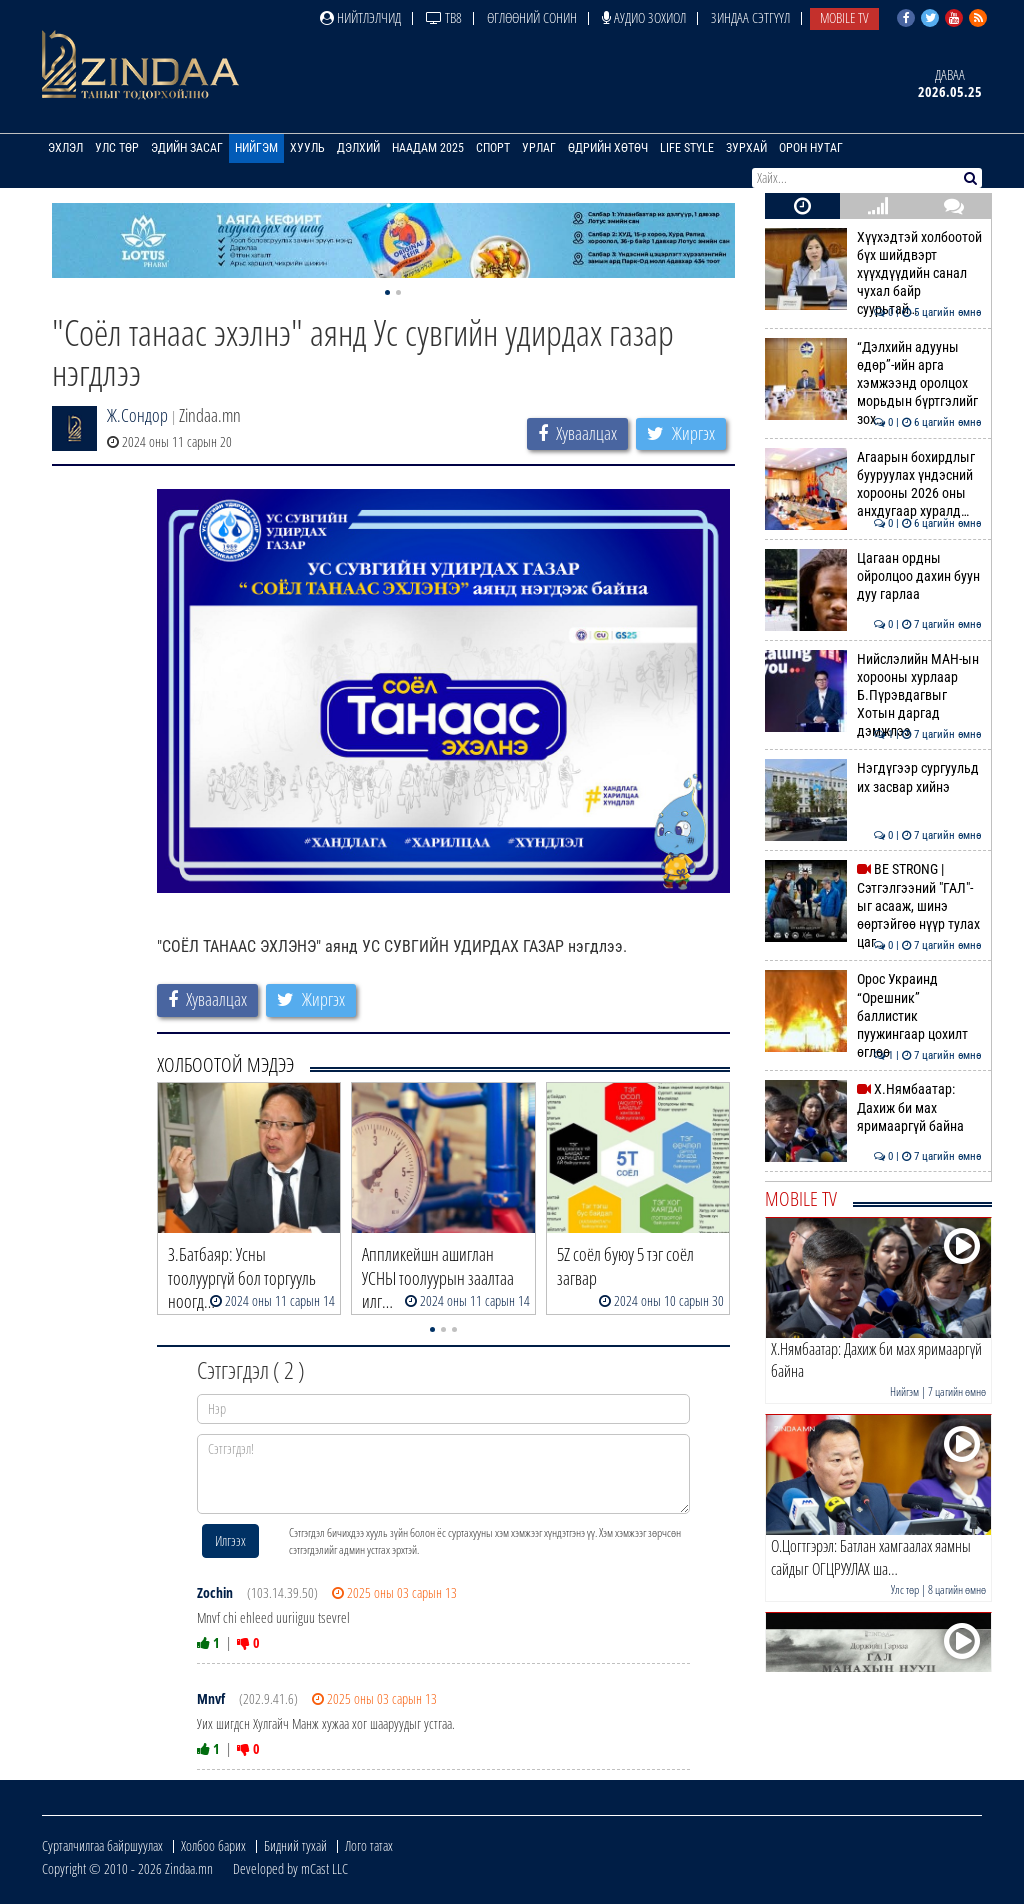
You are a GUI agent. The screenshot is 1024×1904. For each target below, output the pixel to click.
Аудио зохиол (644, 17)
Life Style (687, 148)
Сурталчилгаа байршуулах (102, 1845)
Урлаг (539, 148)
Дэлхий (358, 148)
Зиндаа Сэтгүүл (750, 17)
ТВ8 (444, 17)
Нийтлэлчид (360, 17)
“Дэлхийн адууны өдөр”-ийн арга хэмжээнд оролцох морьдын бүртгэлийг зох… (873, 383)
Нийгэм (256, 148)
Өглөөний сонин (532, 17)
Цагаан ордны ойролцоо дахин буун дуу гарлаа (873, 576)
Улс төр (117, 148)
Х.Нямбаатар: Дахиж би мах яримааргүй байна (873, 1107)
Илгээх (230, 1540)
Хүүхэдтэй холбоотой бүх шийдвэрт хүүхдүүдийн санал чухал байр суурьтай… (873, 273)
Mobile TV (844, 17)
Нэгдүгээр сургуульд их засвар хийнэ (873, 777)
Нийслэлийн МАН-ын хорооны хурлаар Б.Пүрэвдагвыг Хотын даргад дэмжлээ (873, 695)
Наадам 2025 (428, 148)
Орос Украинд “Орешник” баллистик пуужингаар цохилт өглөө (873, 1015)
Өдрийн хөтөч (608, 148)
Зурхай (746, 148)
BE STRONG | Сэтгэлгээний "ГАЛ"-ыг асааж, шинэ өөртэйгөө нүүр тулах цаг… (873, 905)
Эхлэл (65, 148)
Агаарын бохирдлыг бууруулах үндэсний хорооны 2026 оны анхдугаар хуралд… (873, 484)
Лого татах (369, 1845)
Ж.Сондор (137, 415)
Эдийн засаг (187, 148)
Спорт (493, 148)
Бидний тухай (295, 1845)
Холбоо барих (213, 1845)
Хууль (307, 148)
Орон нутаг (811, 148)
